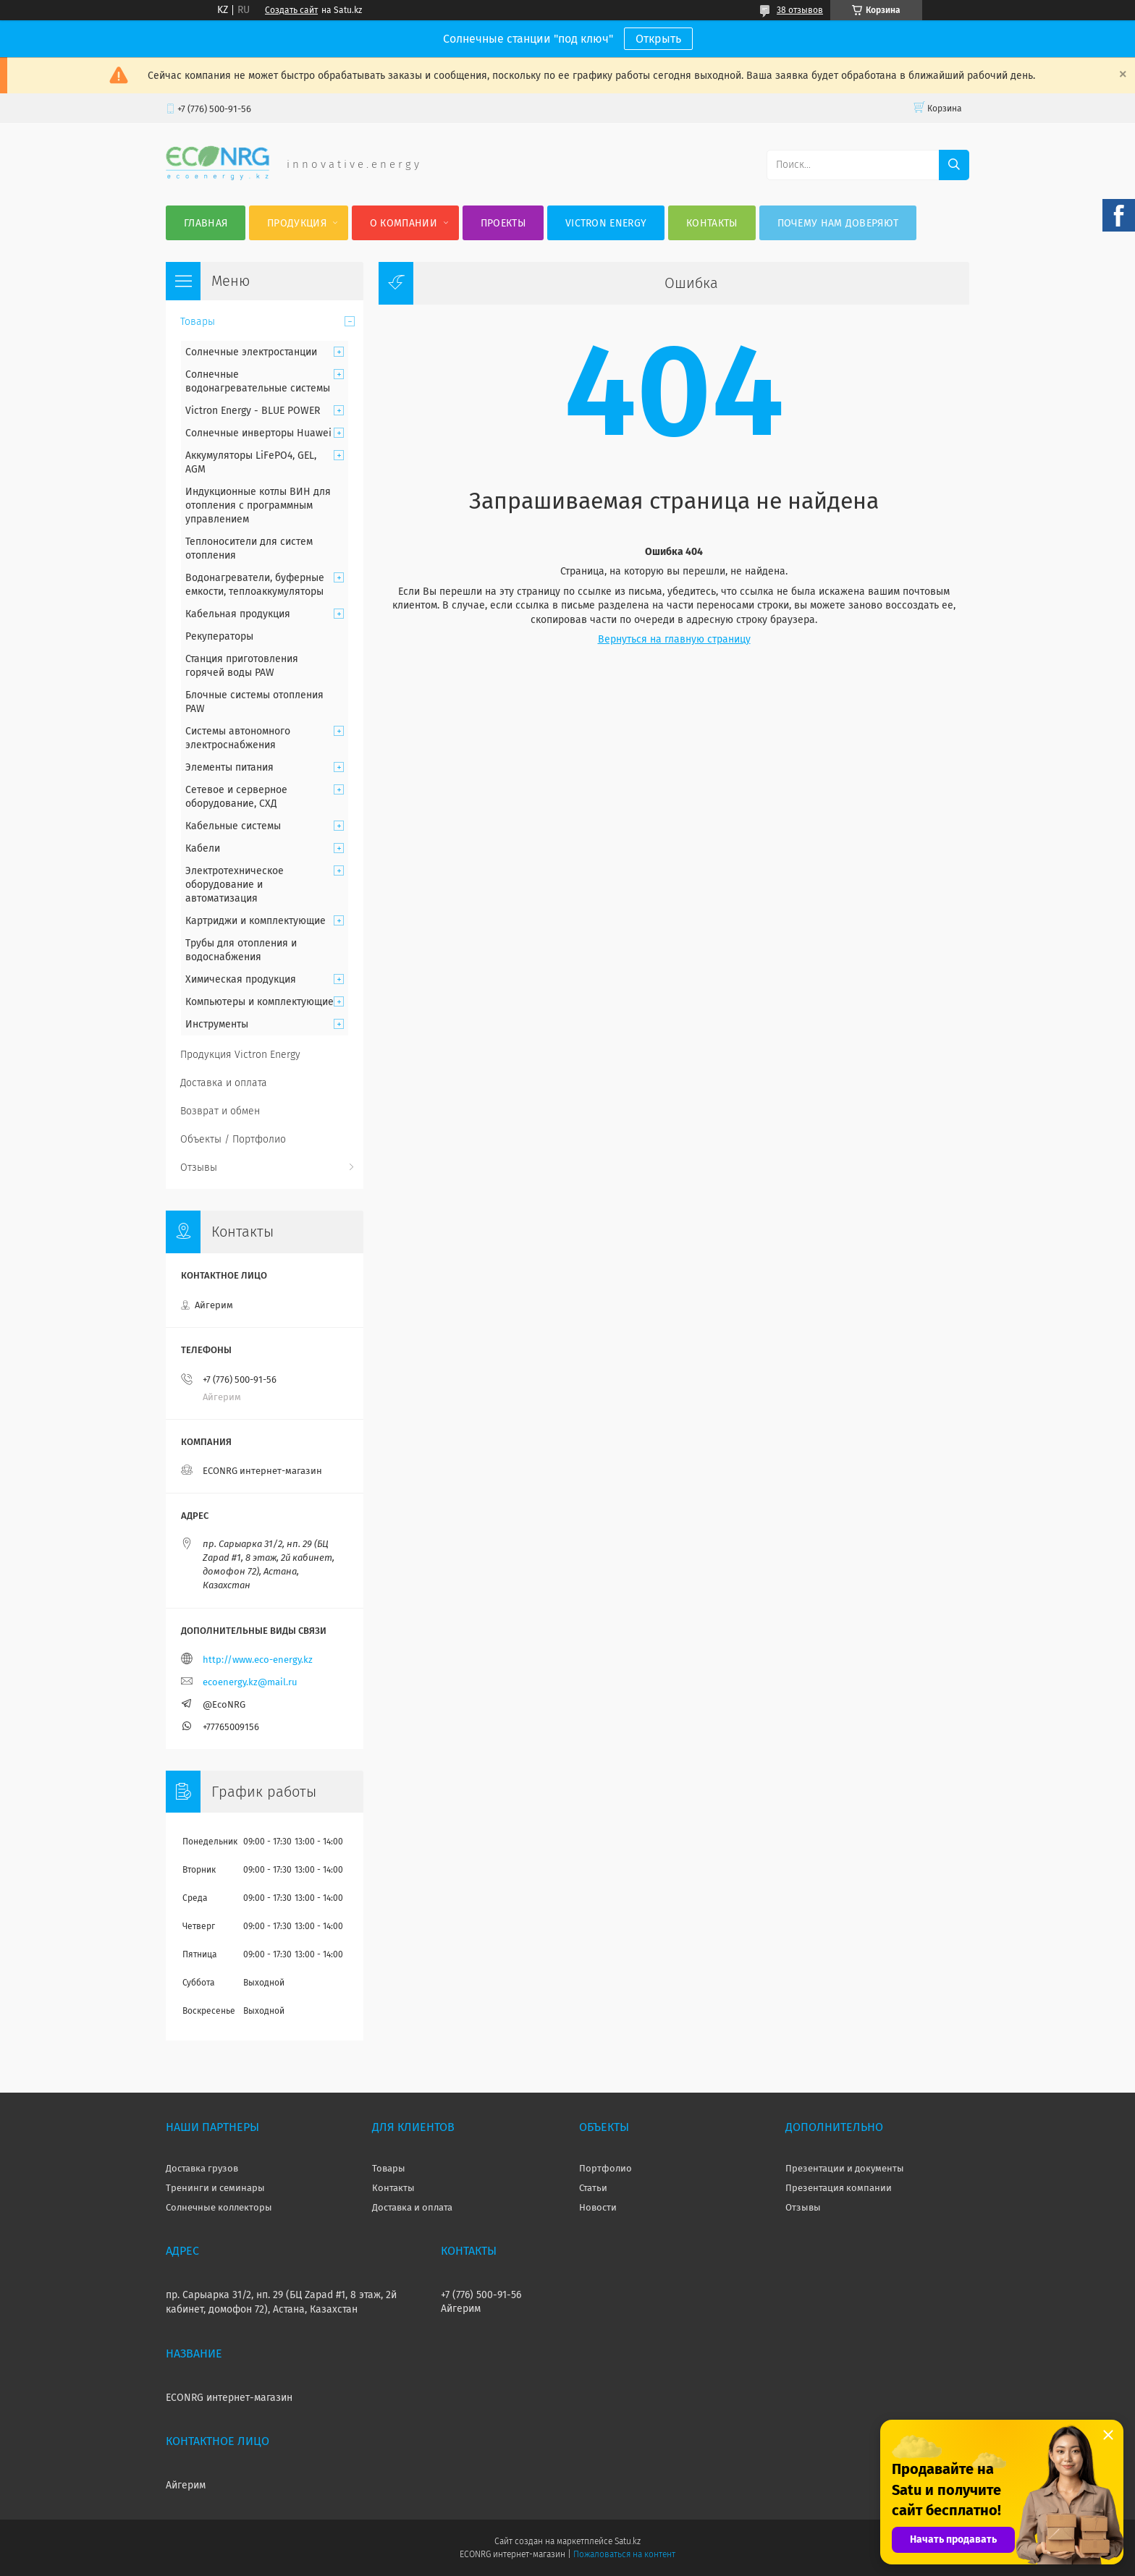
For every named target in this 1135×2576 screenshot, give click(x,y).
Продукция (296, 223)
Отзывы (198, 1167)
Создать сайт (291, 10)
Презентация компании (838, 2187)
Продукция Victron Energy (240, 1054)
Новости (598, 2207)
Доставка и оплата (223, 1083)
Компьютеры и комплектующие (259, 1002)
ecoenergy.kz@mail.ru (250, 1682)
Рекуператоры (219, 636)
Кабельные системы (233, 826)
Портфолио (605, 2168)
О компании (403, 223)
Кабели (202, 848)
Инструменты (216, 1024)
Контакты (711, 223)
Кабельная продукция (237, 614)
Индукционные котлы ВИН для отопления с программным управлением (258, 505)
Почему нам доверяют (838, 223)
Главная (205, 223)
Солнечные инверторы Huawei (258, 433)
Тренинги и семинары (215, 2187)
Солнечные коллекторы (219, 2207)
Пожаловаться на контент (624, 2554)
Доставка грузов (202, 2168)
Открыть (658, 39)
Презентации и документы (844, 2168)
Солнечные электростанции (251, 352)
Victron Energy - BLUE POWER (252, 410)
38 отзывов (800, 10)
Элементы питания (229, 767)
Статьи (593, 2187)
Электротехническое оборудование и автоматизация (234, 884)
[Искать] (954, 165)
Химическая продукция (240, 979)
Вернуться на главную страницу (674, 639)
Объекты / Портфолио (233, 1139)
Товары (197, 321)
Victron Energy (605, 223)
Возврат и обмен (220, 1111)
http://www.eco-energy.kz (258, 1659)
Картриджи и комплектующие (255, 921)
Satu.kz (628, 2541)
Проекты (503, 223)
